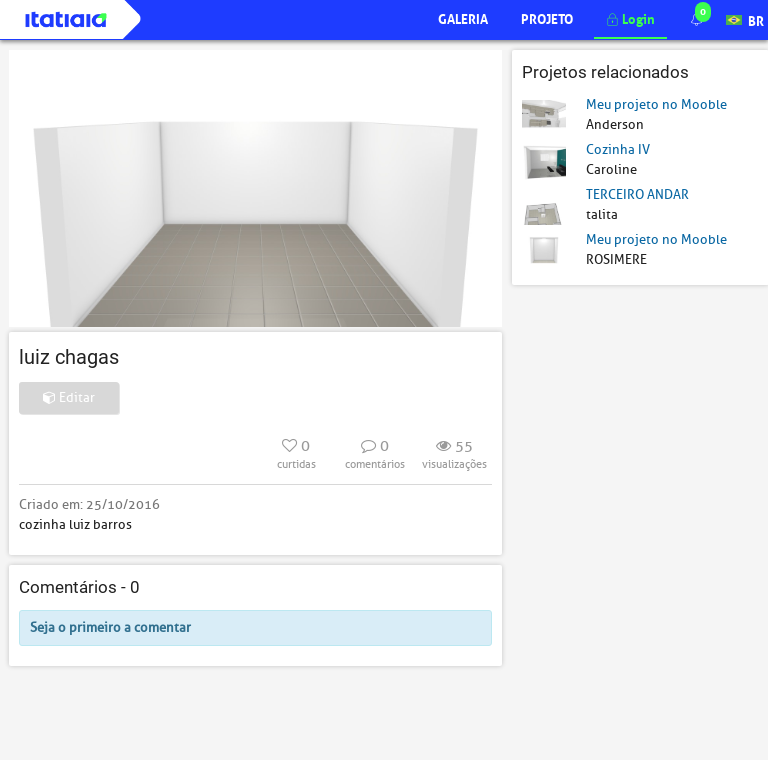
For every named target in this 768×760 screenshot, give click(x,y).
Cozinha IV (618, 149)
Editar (69, 397)
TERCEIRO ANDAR (637, 194)
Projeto (547, 17)
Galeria (463, 17)
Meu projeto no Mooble (656, 104)
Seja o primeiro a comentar (110, 627)
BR (745, 18)
